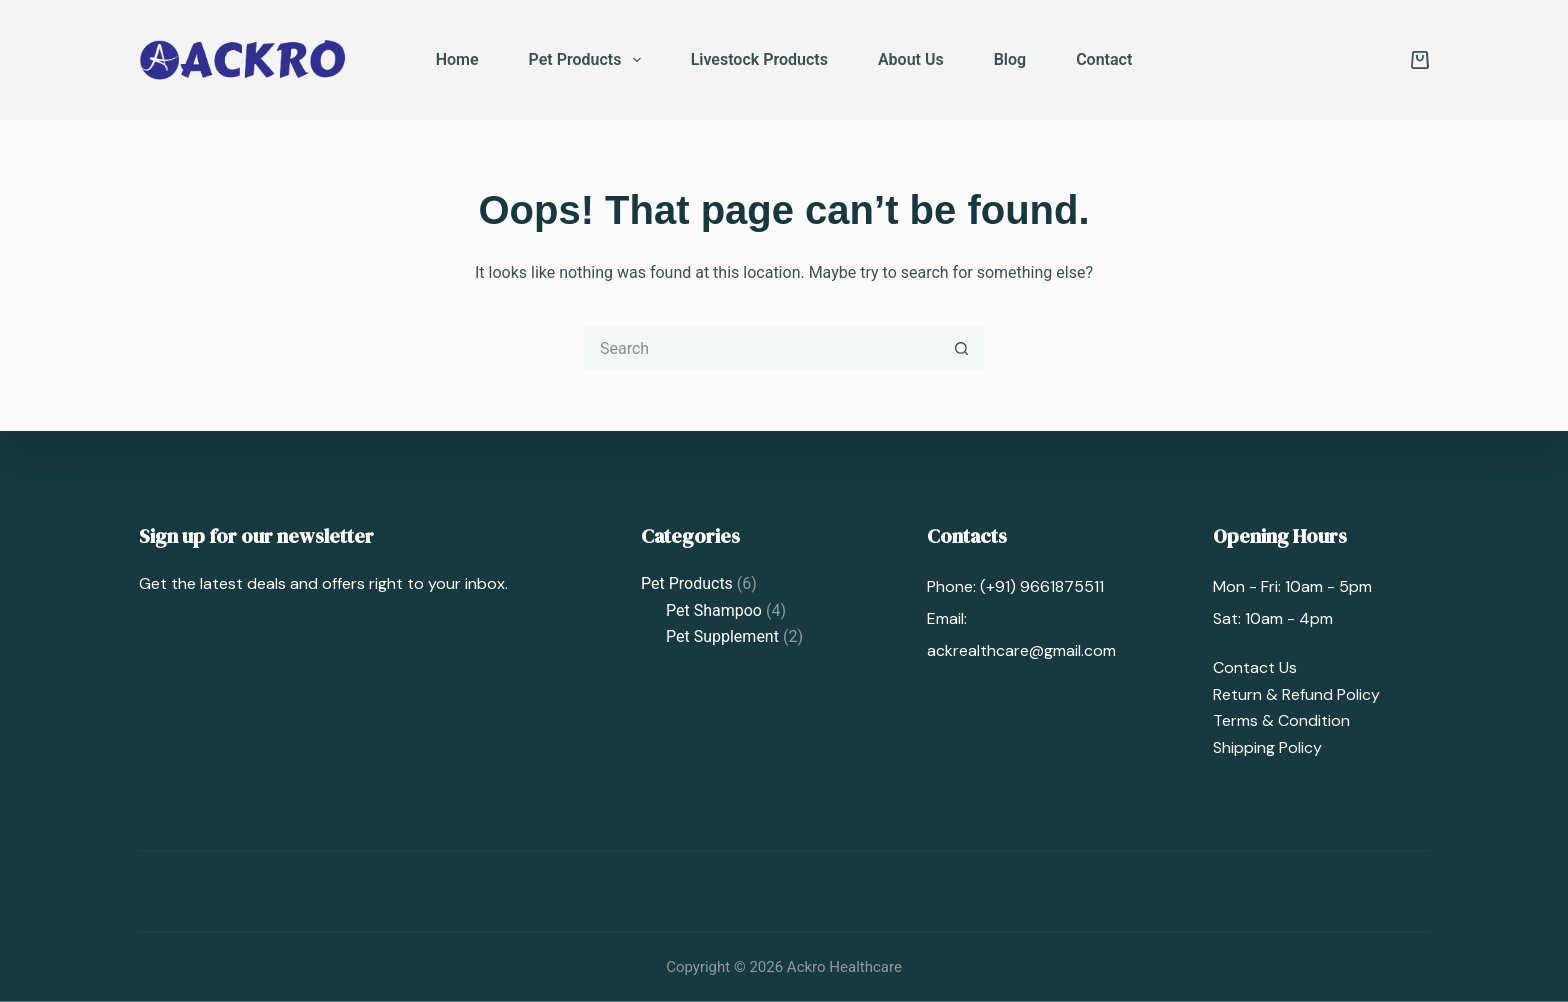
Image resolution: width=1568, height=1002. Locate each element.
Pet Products (589, 60)
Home (457, 59)
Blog (1010, 59)
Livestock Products (759, 59)
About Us (911, 59)
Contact (1104, 59)
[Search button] (961, 348)
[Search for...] (761, 348)
